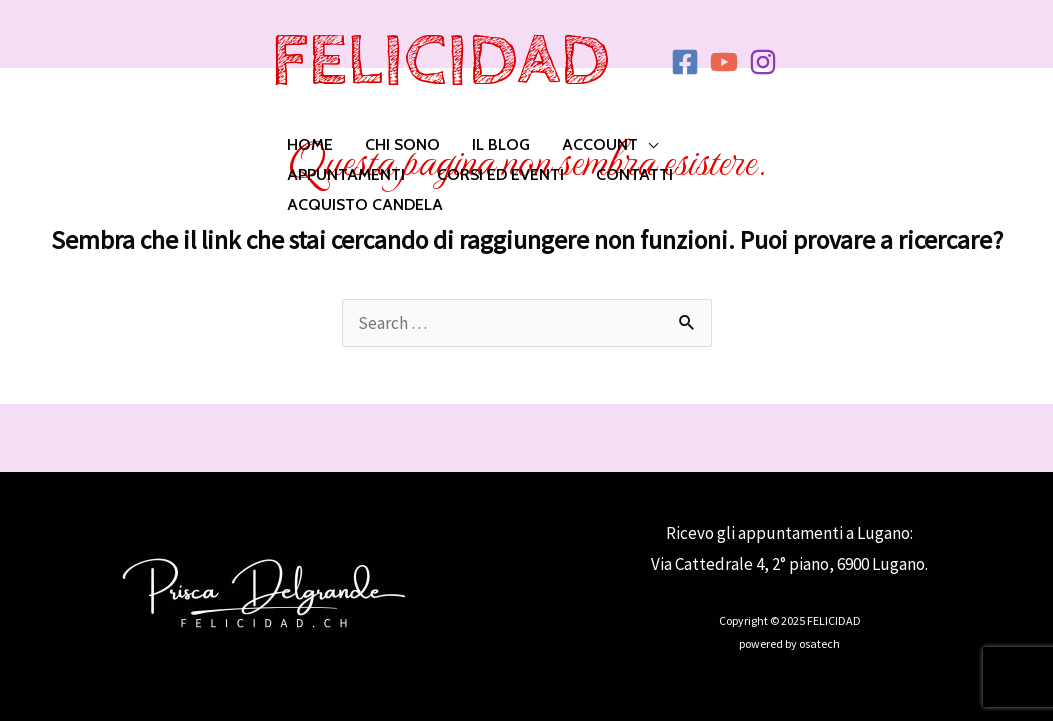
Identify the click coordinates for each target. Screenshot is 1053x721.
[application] (648, 145)
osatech (819, 643)
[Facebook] (685, 62)
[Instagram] (763, 62)
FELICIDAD (440, 61)
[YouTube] (724, 62)
